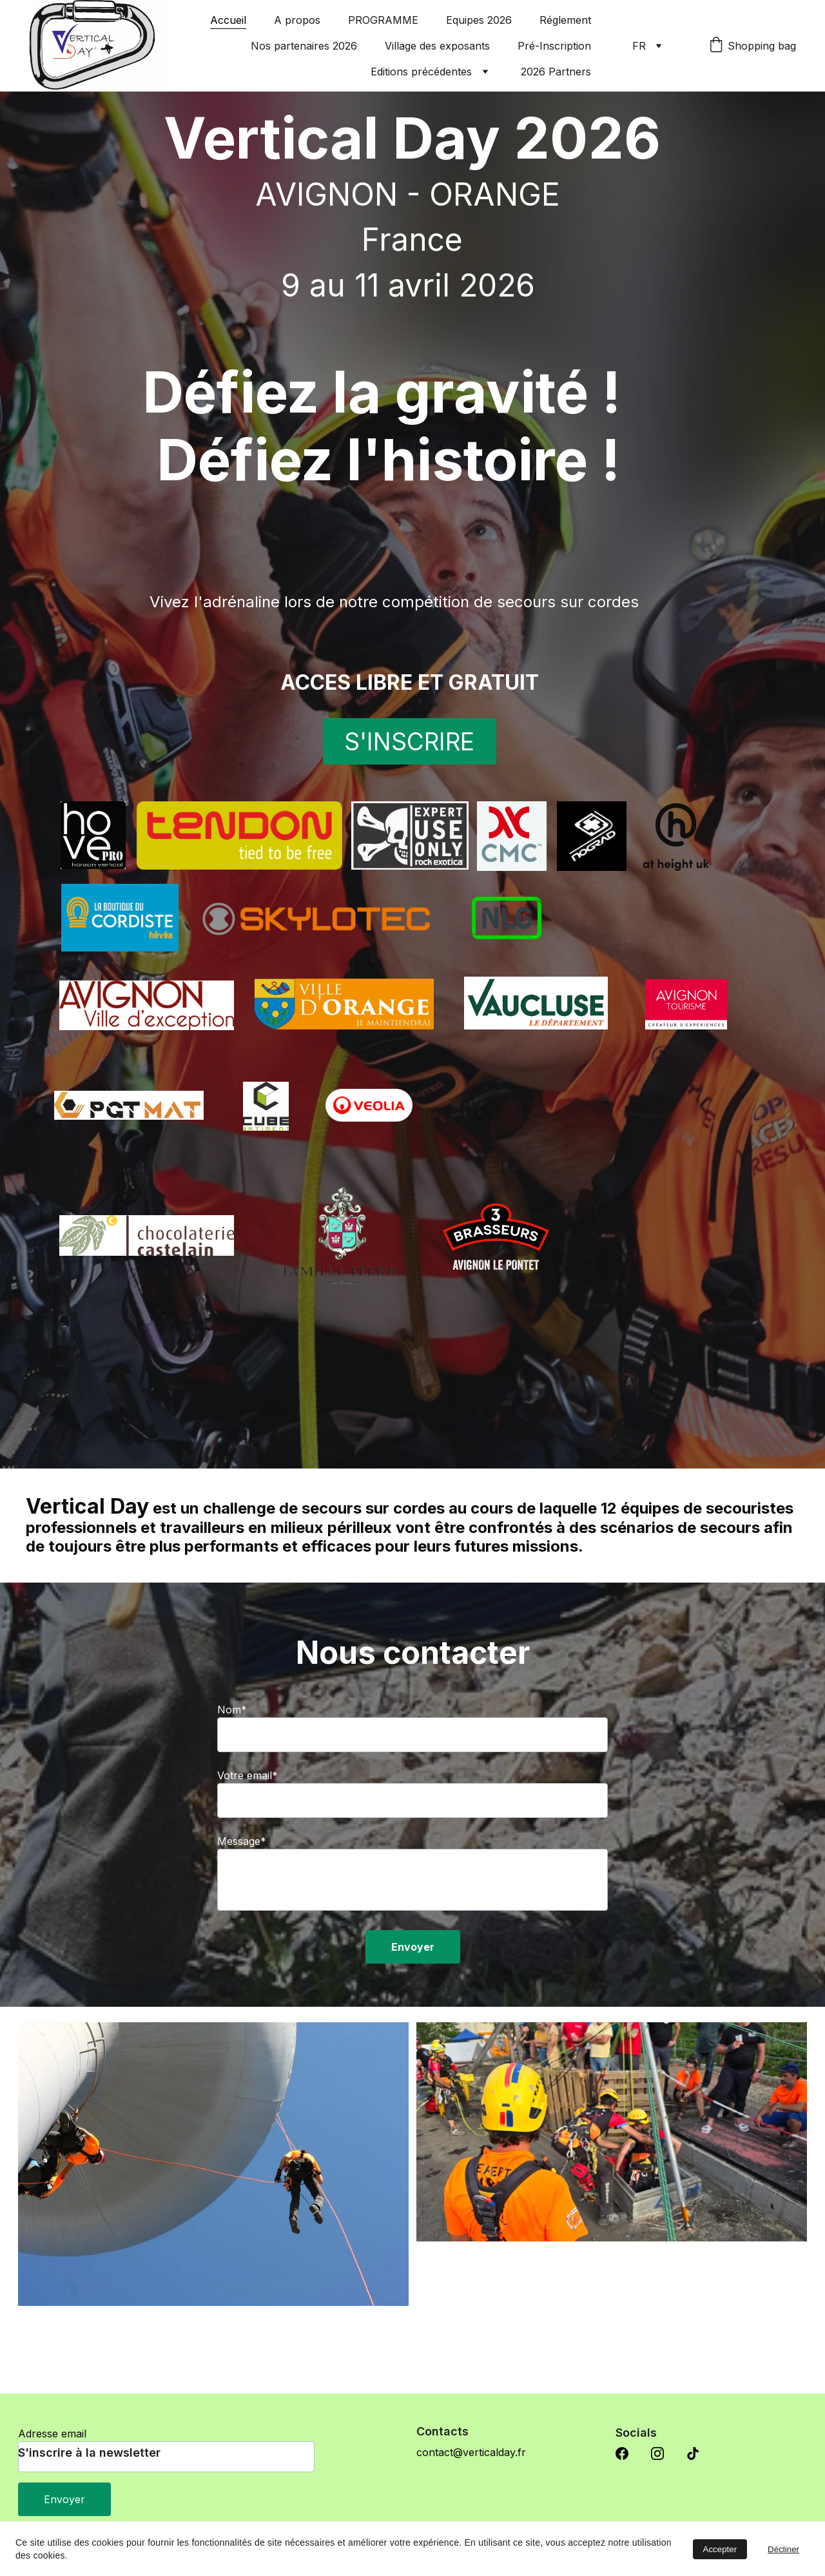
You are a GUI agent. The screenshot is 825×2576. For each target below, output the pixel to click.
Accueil (228, 20)
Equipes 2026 (479, 20)
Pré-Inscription (554, 45)
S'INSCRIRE (409, 749)
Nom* (232, 1754)
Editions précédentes (421, 71)
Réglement (565, 20)
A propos (297, 20)
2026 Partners (556, 71)
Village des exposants (437, 45)
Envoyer (412, 1991)
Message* (241, 1885)
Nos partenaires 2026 (304, 45)
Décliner (783, 2549)
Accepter (720, 2549)
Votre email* (247, 1819)
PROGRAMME (383, 20)
